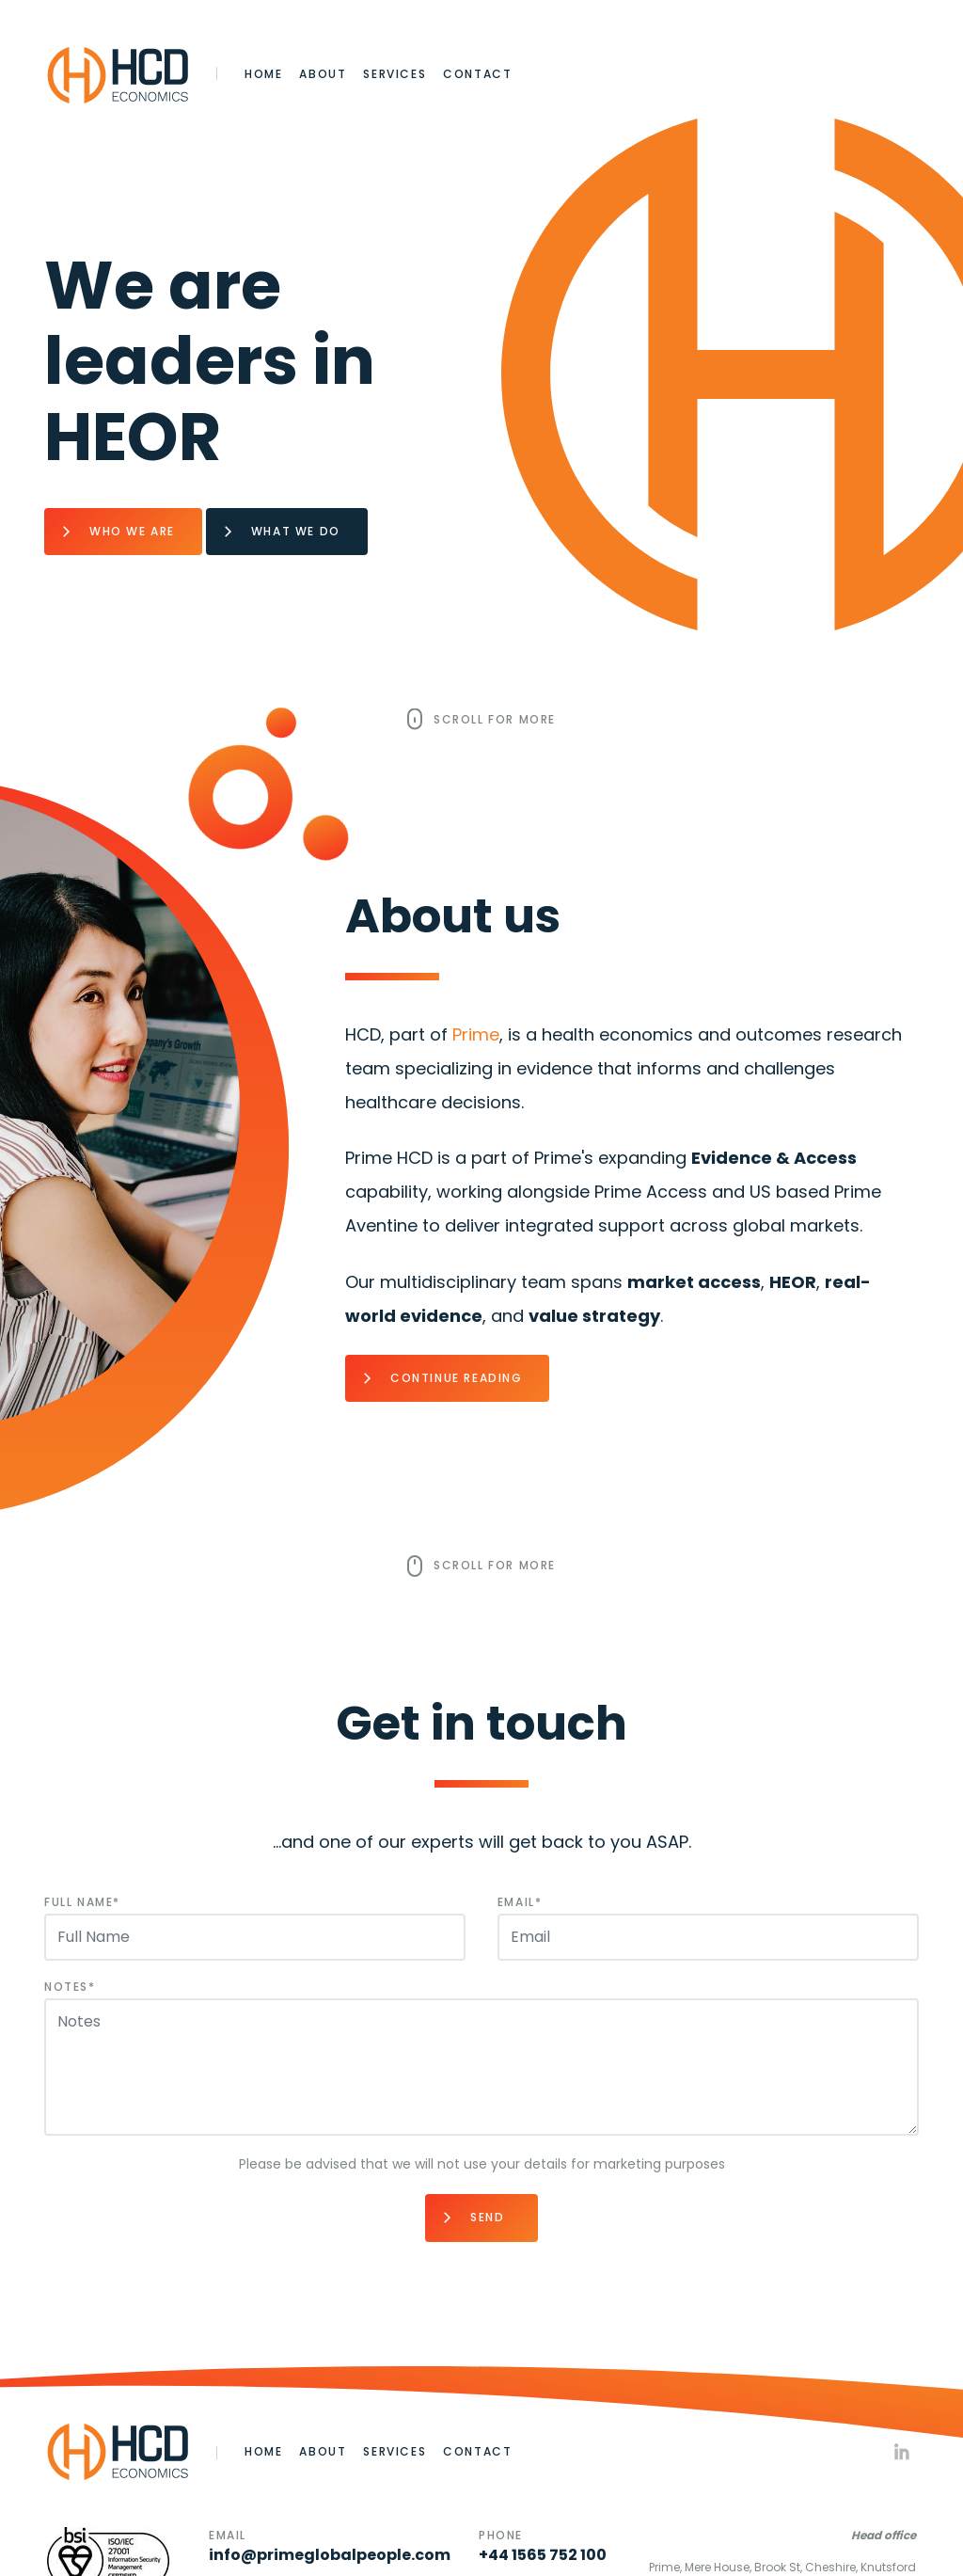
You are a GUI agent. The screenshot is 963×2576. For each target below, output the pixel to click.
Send (487, 2217)
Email (516, 1902)
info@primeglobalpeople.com (329, 2555)
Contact (477, 74)
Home (263, 74)
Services (394, 74)
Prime (475, 1034)
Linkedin (902, 2452)
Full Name (78, 1902)
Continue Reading (456, 1378)
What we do (295, 531)
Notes (66, 1987)
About (322, 74)
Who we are (132, 531)
